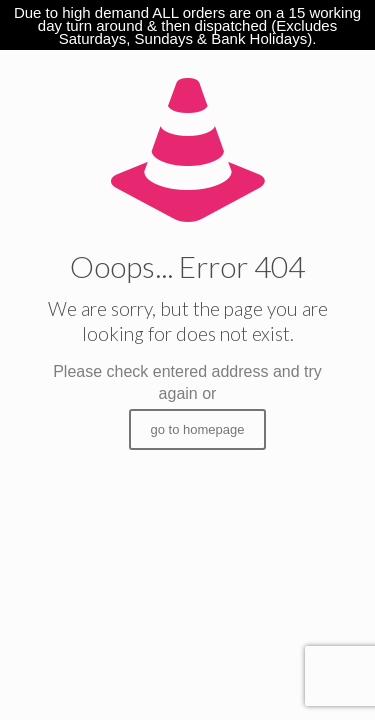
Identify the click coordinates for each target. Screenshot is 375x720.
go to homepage (198, 429)
